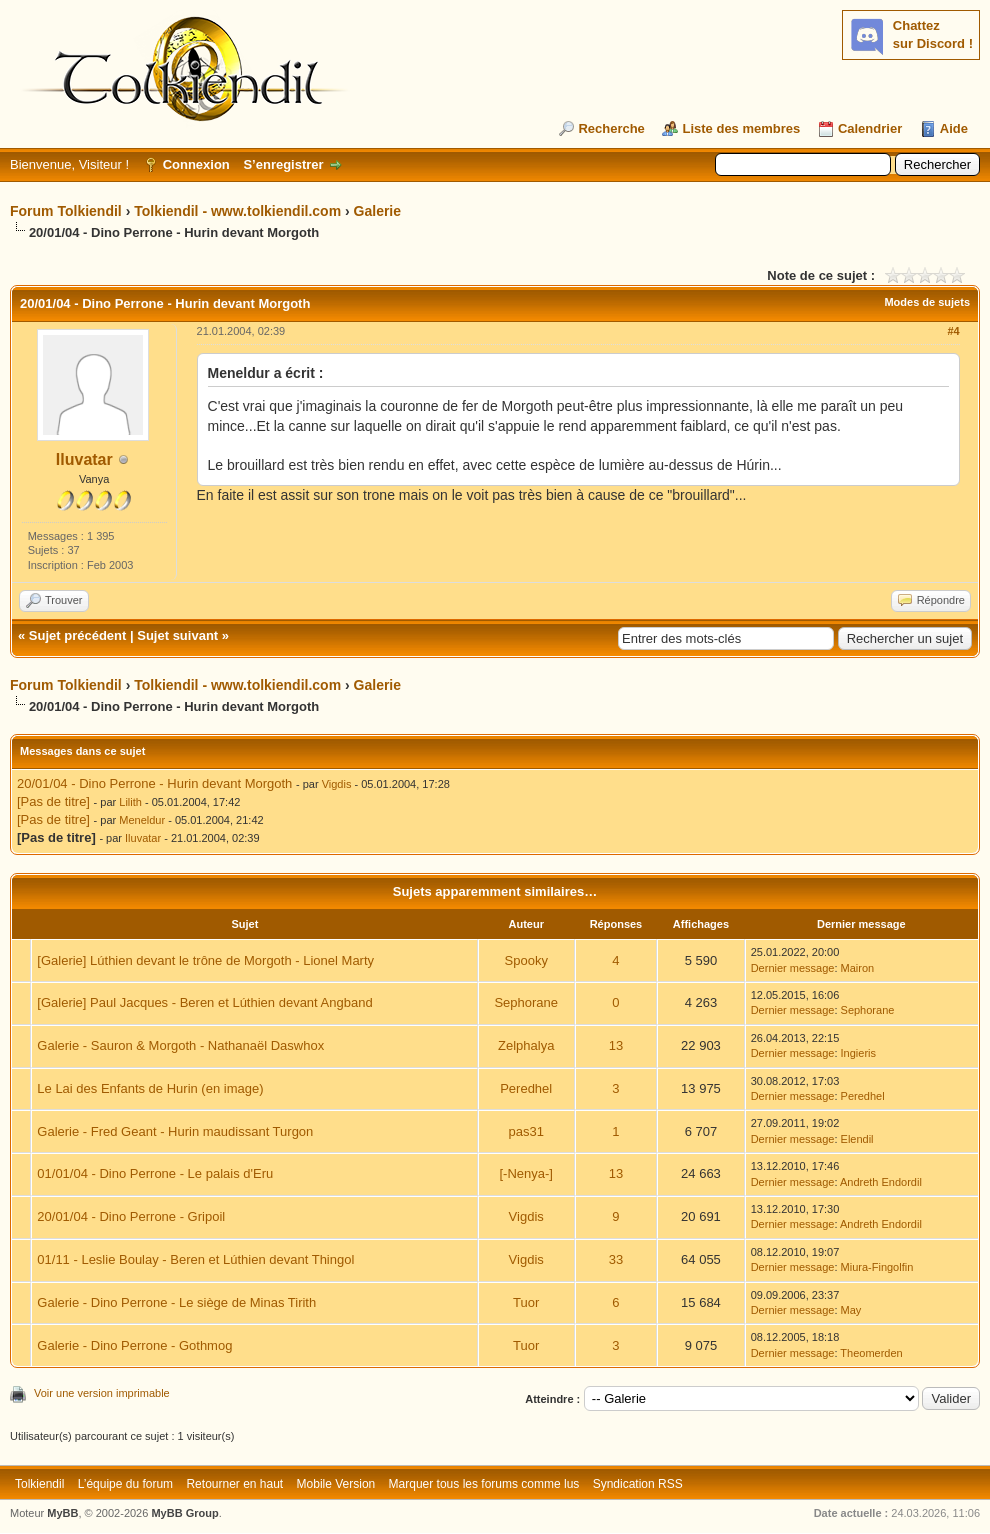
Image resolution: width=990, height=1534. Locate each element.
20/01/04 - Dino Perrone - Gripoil (131, 1216)
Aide (954, 128)
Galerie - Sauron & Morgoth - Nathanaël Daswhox (180, 1045)
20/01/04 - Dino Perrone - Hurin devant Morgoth (154, 783)
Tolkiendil (39, 1484)
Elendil (857, 1139)
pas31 (525, 1131)
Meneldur (142, 820)
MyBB (62, 1513)
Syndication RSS (638, 1484)
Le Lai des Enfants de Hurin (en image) (150, 1088)
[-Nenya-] (525, 1173)
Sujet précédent (78, 635)
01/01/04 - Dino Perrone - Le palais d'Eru (155, 1173)
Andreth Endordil (881, 1182)
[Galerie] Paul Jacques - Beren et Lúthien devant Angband (204, 1002)
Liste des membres (741, 128)
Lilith (130, 802)
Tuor (526, 1302)
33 (616, 1259)
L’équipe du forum (125, 1484)
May (851, 1310)
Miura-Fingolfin (877, 1267)
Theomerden (871, 1353)
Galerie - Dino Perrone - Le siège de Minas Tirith (176, 1302)
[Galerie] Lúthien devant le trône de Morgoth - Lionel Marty (205, 960)
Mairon (858, 968)
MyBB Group (184, 1513)
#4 (953, 331)
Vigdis (337, 784)
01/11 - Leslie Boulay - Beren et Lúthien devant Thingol (195, 1259)
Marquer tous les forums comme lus (484, 1484)
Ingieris (858, 1053)
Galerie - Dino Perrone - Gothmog (134, 1345)
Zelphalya (526, 1045)
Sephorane (526, 1002)
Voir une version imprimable (102, 1393)
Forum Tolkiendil (66, 211)
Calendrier (870, 128)
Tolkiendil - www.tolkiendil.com (237, 211)
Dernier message (793, 968)
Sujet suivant (177, 635)
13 (616, 1045)
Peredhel (526, 1088)
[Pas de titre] (53, 801)
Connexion (196, 164)
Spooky (526, 960)
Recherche (611, 128)
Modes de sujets (927, 302)
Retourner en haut (234, 1484)
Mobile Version (336, 1484)
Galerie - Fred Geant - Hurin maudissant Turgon (175, 1131)
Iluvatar (84, 459)
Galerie (377, 211)
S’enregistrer (283, 164)
